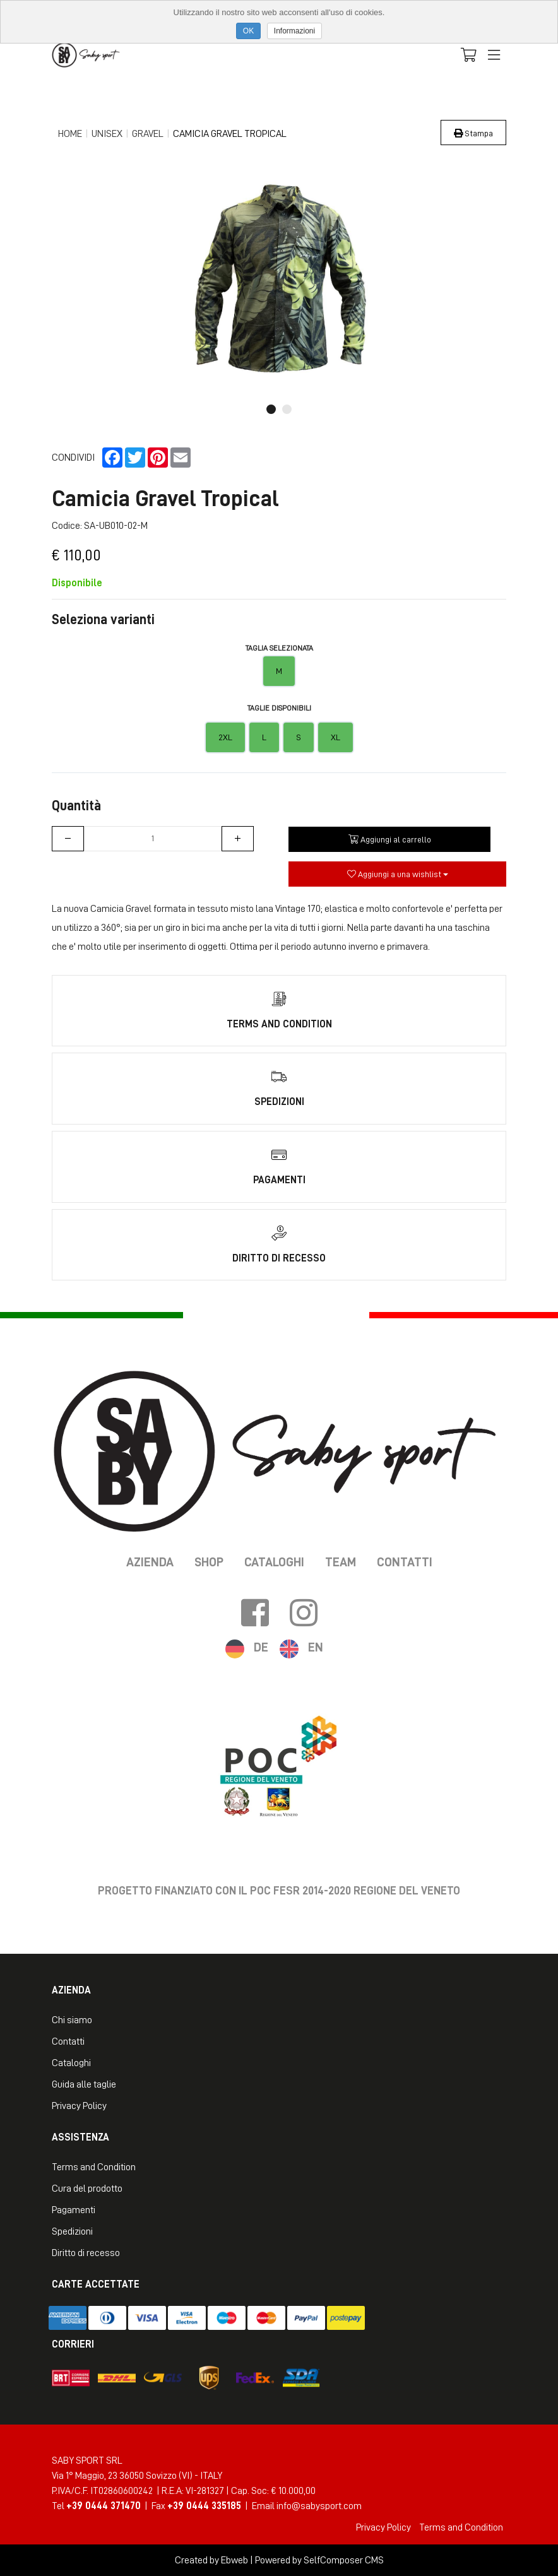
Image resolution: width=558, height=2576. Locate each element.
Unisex (107, 134)
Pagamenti (73, 2210)
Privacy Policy (79, 2106)
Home (70, 134)
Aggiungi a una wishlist (397, 874)
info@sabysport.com (319, 2506)
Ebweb (234, 2560)
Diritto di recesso (86, 2253)
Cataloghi (274, 1562)
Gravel (147, 134)
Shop (208, 1562)
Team (340, 1562)
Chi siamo (72, 2020)
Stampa (473, 133)
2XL (225, 737)
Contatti (404, 1562)
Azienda (150, 1562)
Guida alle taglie (84, 2084)
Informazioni (294, 31)
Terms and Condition (94, 2167)
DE (261, 1647)
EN (315, 1647)
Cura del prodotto (87, 2188)
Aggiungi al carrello (389, 839)
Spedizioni (72, 2231)
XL (335, 737)
